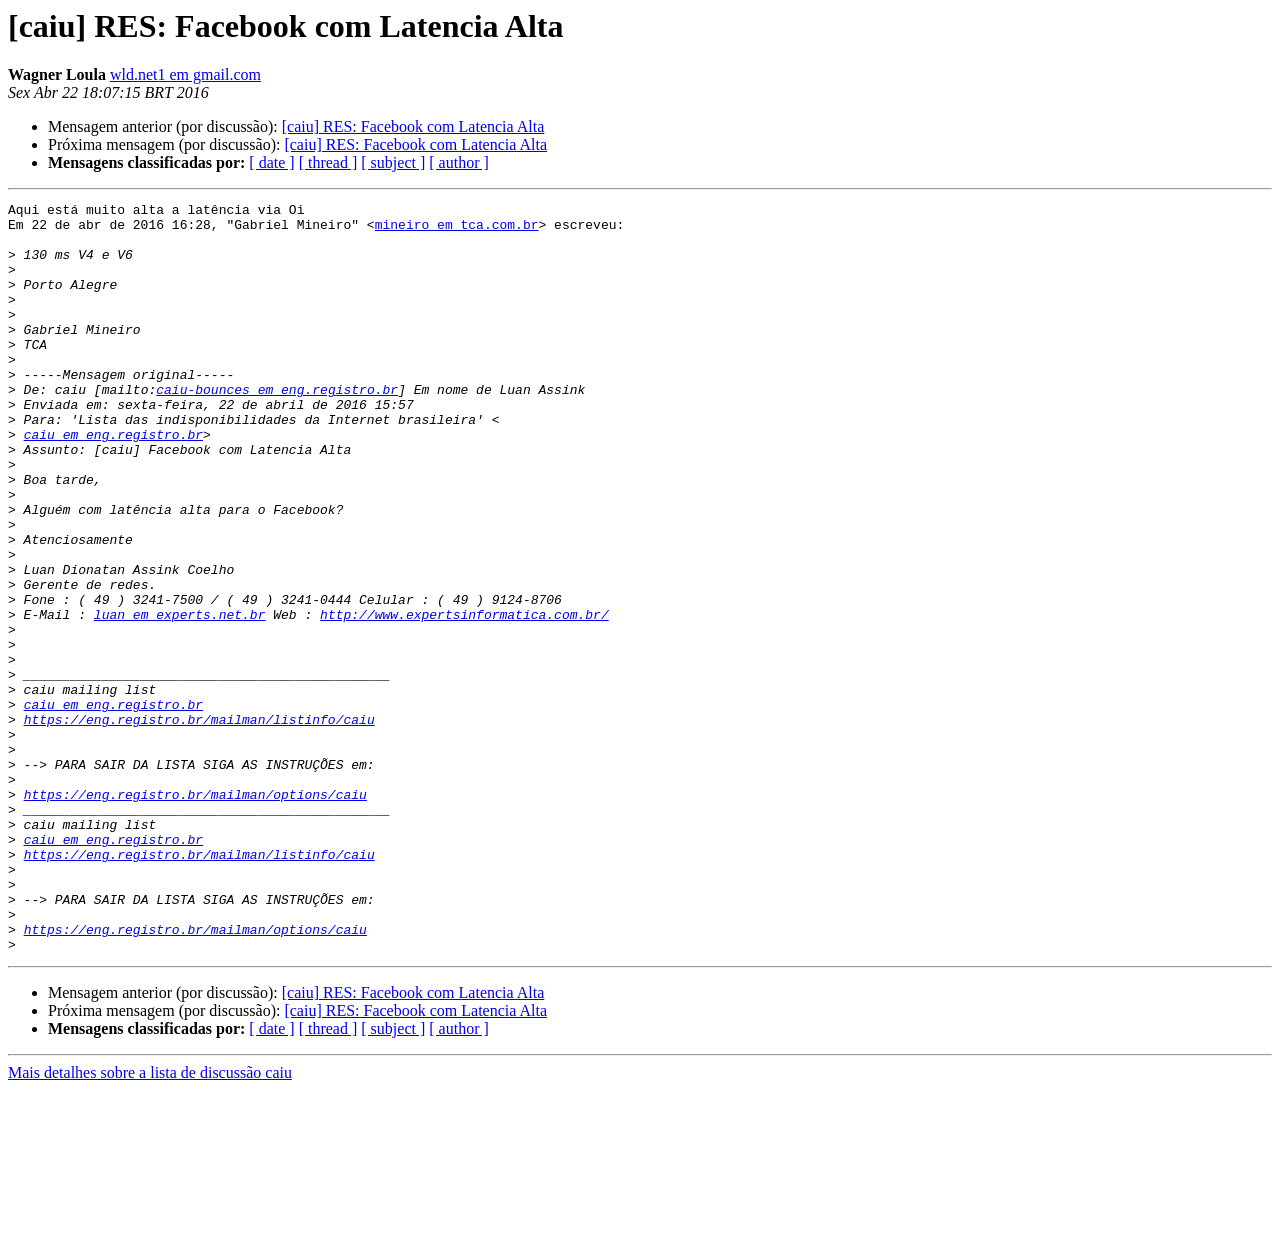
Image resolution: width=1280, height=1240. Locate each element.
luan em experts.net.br (180, 698)
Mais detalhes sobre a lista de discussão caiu (150, 1222)
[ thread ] (328, 162)
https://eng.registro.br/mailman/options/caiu (195, 914)
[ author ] (459, 162)
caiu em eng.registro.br (113, 482)
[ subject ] (393, 162)
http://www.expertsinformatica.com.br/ (464, 698)
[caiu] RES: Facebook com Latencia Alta (413, 126)
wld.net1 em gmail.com (185, 74)
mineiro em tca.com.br (457, 230)
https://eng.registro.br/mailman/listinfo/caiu (199, 824)
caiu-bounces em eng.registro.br (277, 428)
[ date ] (271, 162)
